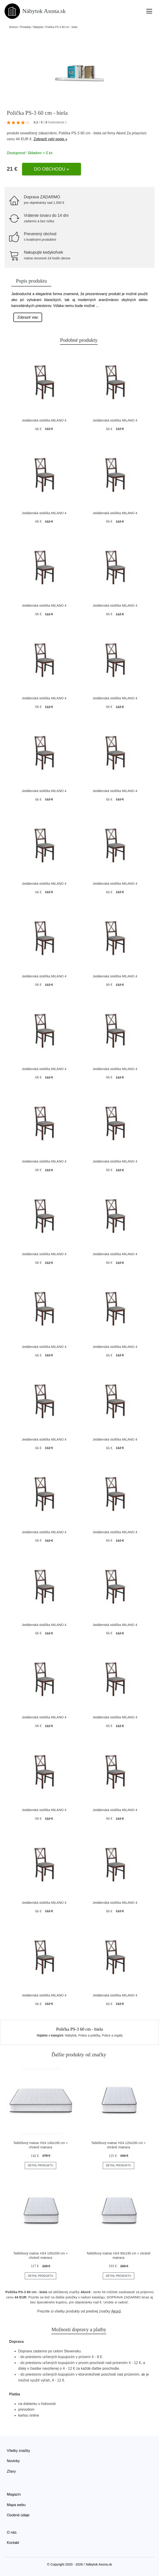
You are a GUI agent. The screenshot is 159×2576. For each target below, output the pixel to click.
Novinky (13, 2461)
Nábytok (38, 27)
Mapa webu (16, 2505)
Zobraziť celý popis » (50, 139)
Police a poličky (89, 2035)
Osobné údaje (18, 2515)
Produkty (25, 27)
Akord (121, 133)
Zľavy (11, 2471)
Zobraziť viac (27, 317)
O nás (12, 2532)
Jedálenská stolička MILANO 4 (44, 420)
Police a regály (112, 2035)
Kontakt (13, 2543)
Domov (13, 27)
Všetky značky (18, 2451)
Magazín (14, 2494)
